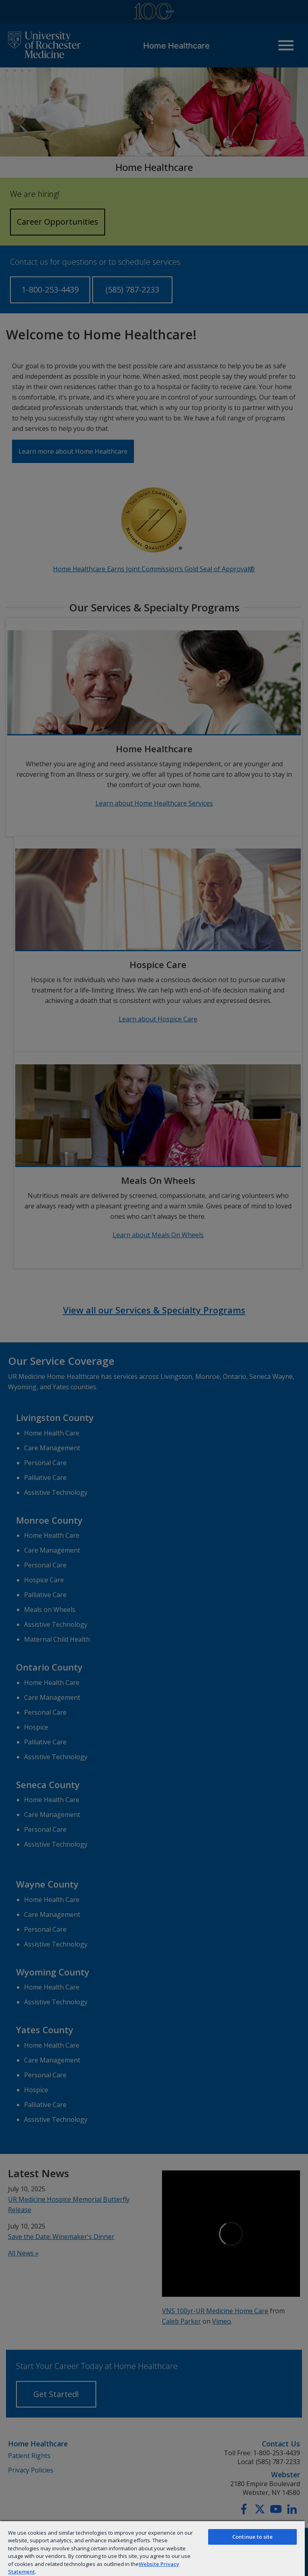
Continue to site (252, 2536)
